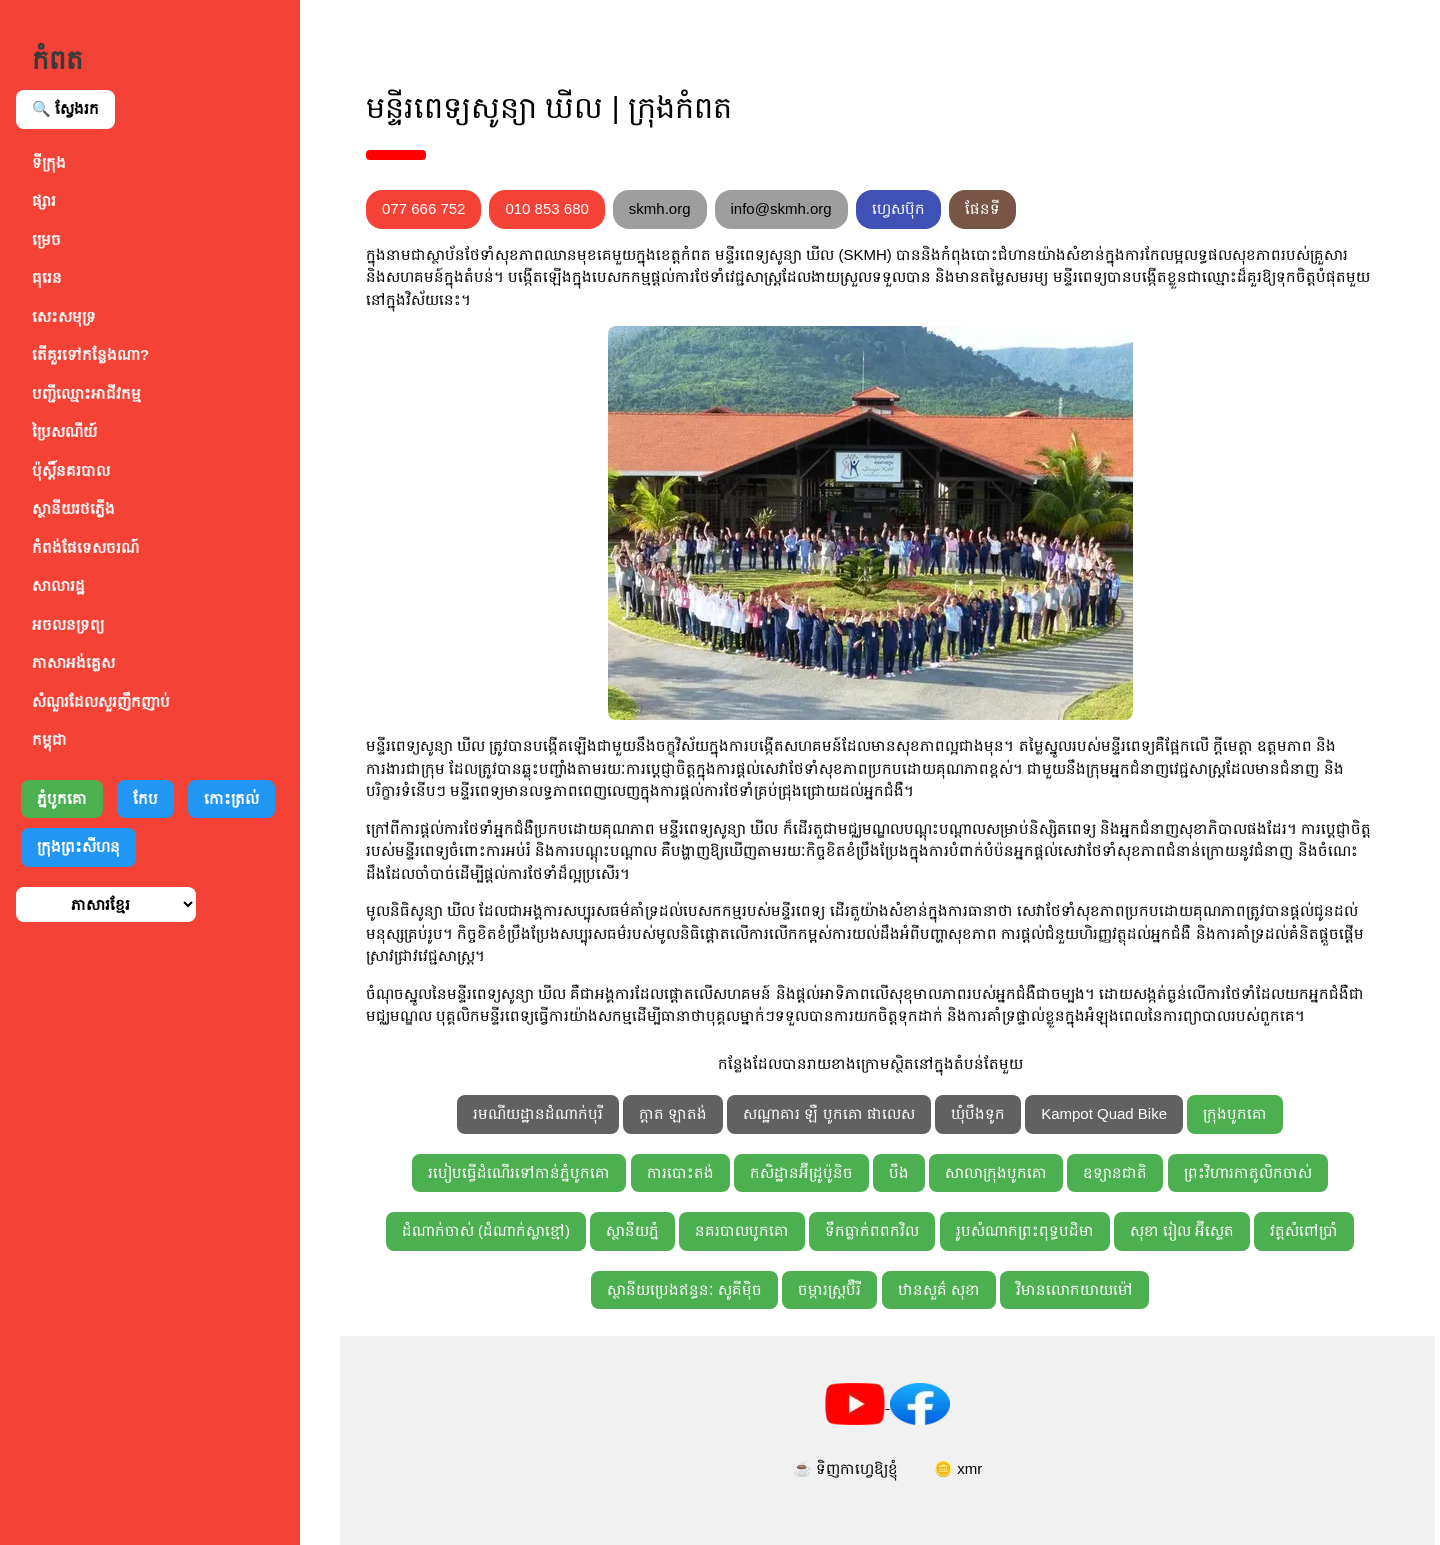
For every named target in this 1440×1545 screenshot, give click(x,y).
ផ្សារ (44, 200)
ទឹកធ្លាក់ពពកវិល (872, 1230)
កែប (145, 798)
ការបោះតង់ (680, 1172)
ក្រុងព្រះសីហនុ (78, 846)
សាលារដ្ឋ (58, 585)
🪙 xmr (958, 1468)
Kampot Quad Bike (1104, 1113)
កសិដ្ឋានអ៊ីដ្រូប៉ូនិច (801, 1172)
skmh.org (660, 208)
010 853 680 (546, 208)
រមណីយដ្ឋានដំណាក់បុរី (538, 1113)
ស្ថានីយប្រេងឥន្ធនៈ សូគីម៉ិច (684, 1289)
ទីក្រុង (49, 162)
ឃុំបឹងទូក (978, 1113)
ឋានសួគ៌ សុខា (939, 1289)
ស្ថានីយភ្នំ (632, 1230)
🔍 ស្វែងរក (65, 108)
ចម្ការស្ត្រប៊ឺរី (829, 1289)
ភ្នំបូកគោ (62, 798)
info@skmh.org (781, 208)
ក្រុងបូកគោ (1235, 1113)
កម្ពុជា (49, 739)
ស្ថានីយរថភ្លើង (73, 508)
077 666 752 (423, 208)
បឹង (899, 1172)
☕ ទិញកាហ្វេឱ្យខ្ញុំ (845, 1468)
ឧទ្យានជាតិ (1115, 1172)
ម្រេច (46, 239)
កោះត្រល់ (231, 798)
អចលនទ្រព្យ (68, 624)
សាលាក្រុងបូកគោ (996, 1172)
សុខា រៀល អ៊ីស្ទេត (1182, 1230)
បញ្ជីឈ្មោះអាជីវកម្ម (86, 393)
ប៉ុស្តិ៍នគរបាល (71, 470)
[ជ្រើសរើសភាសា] (106, 904)
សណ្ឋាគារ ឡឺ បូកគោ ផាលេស (829, 1113)
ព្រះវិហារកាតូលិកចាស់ (1248, 1172)
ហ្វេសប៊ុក (898, 208)
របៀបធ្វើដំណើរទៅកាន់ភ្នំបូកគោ (519, 1172)
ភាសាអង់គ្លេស (73, 662)
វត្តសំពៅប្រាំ (1304, 1230)
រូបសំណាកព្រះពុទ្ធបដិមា (1025, 1230)
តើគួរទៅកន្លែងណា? (90, 354)
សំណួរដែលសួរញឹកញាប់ (101, 701)
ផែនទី (982, 208)
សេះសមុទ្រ (64, 316)
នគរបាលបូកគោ (742, 1230)
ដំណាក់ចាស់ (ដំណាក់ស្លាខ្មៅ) (486, 1230)
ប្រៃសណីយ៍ (64, 431)
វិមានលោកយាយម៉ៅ (1074, 1289)
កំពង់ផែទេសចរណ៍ (85, 547)
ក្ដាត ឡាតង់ (673, 1113)
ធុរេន (47, 277)
